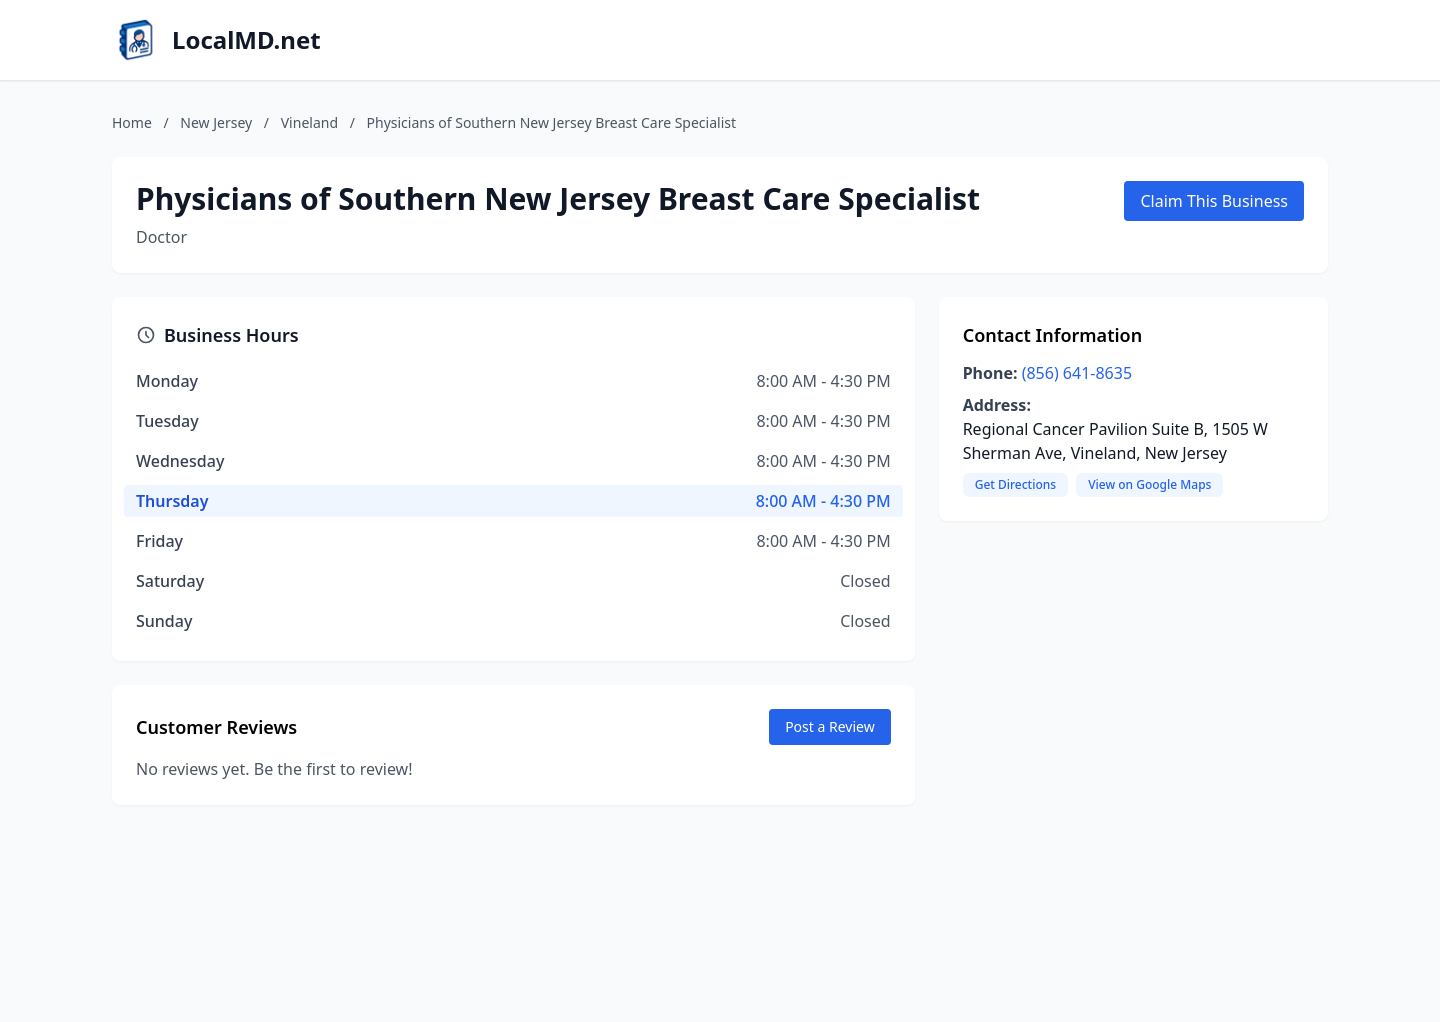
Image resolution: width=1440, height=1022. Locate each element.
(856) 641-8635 (1077, 373)
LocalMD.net (246, 40)
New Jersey (216, 122)
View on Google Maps (1149, 484)
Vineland (309, 122)
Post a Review (830, 726)
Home (132, 122)
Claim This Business (1214, 201)
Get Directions (1015, 484)
